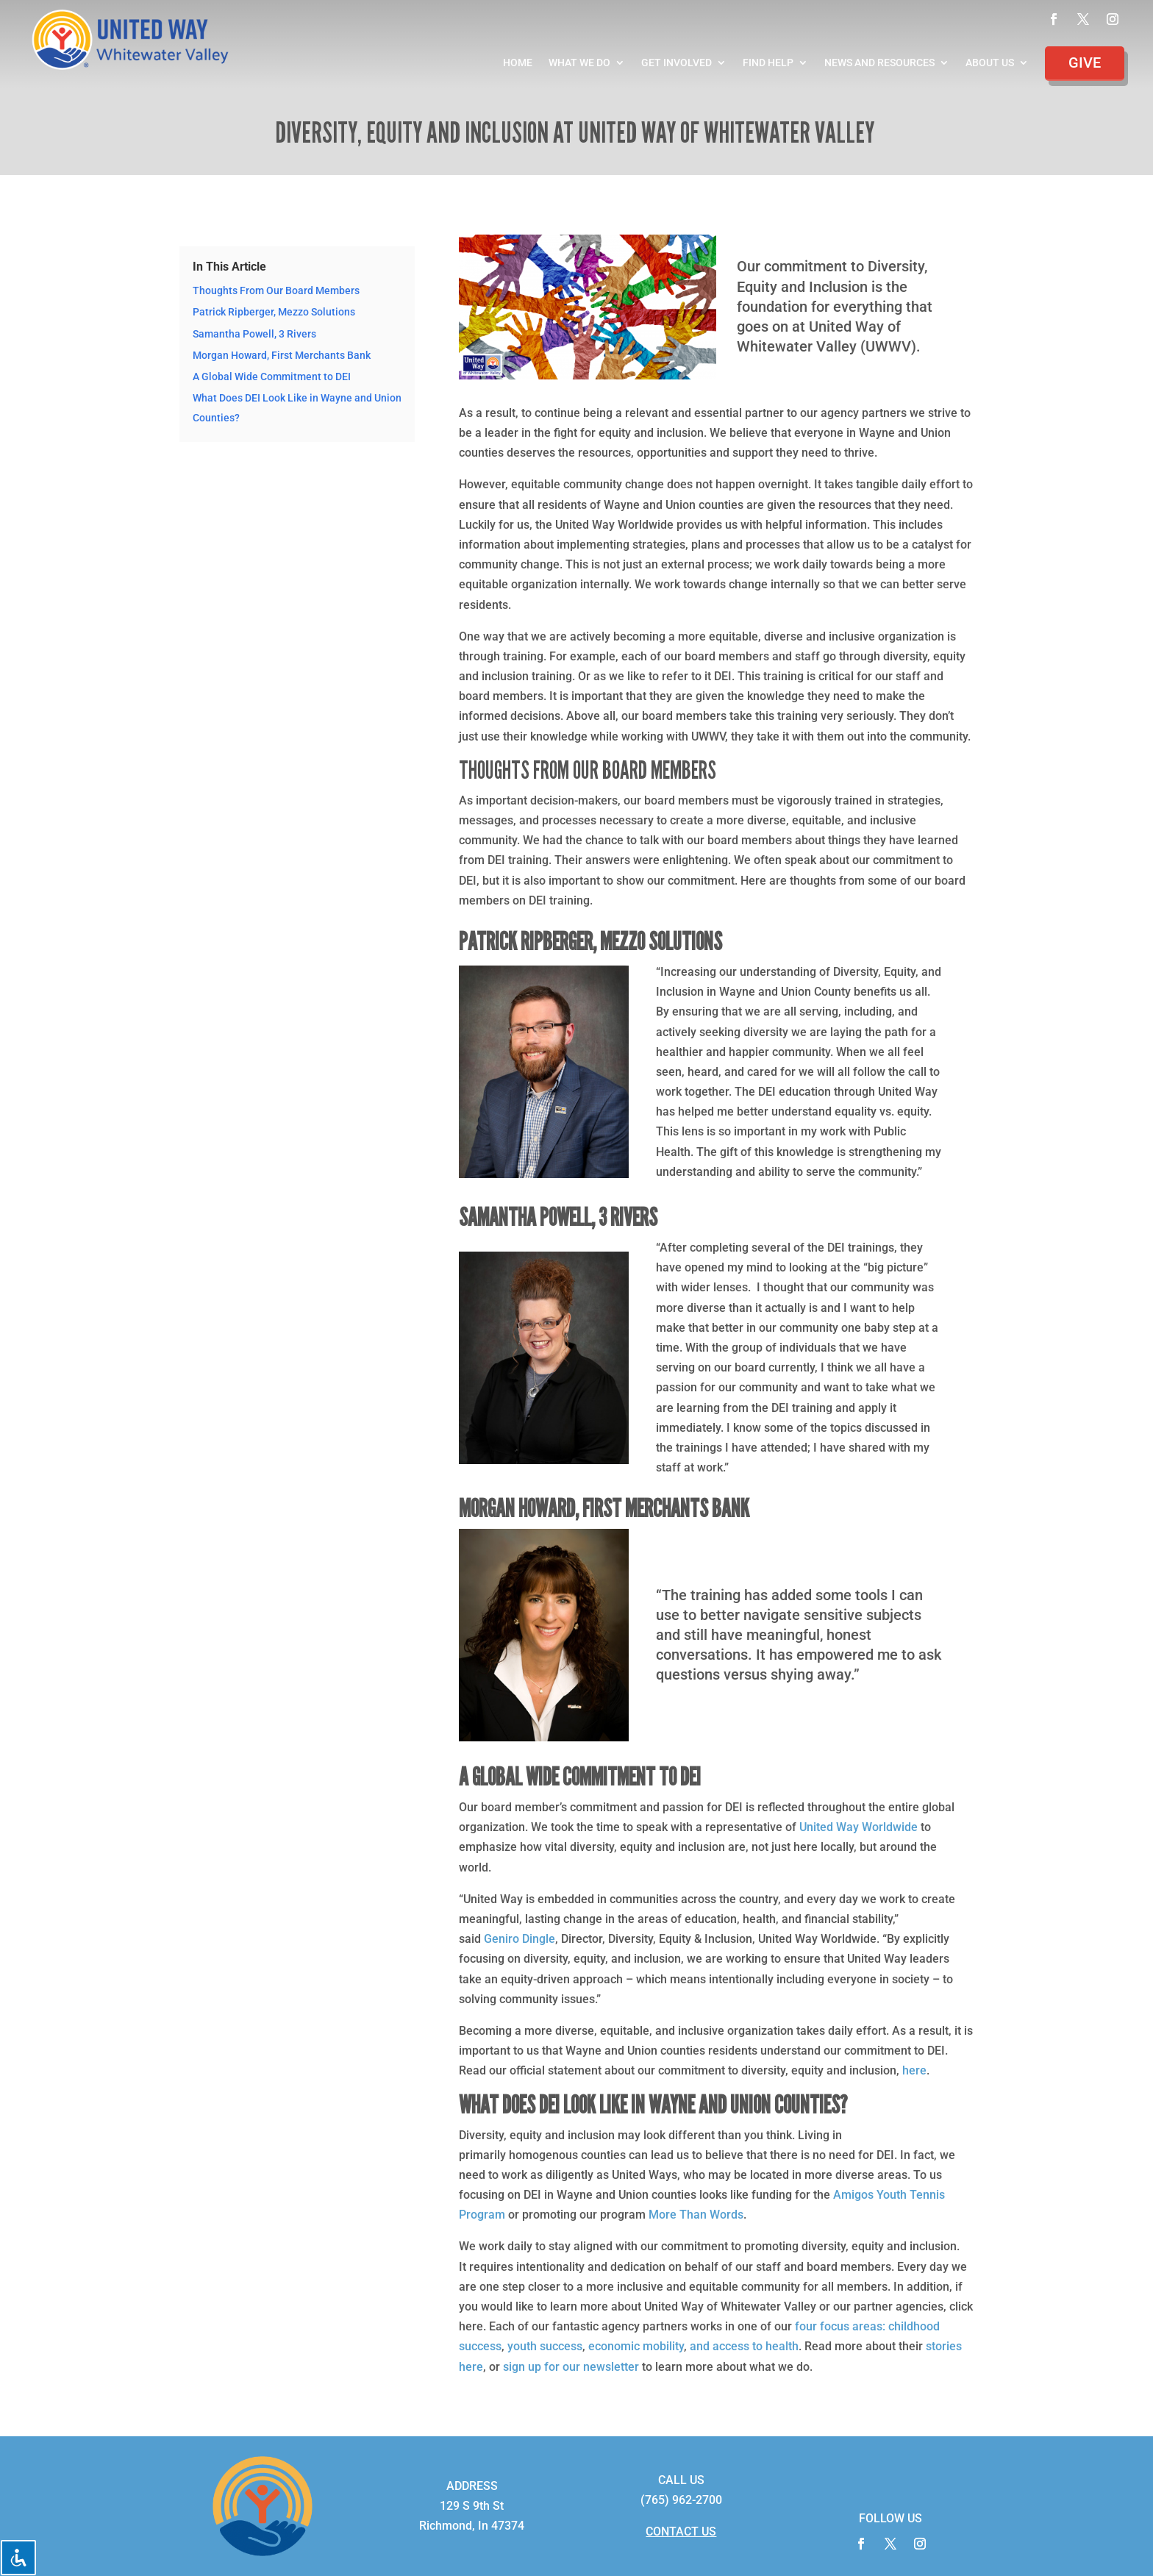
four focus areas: (840, 2326)
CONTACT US (681, 2531)
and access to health (744, 2346)
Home (517, 62)
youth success (544, 2346)
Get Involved (676, 62)
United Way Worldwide (858, 1827)
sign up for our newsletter (571, 2367)
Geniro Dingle (519, 1939)
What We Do (579, 62)
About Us (989, 62)
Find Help (768, 62)
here (914, 2070)
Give (1084, 62)
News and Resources (879, 62)
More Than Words (696, 2215)
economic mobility (636, 2346)
